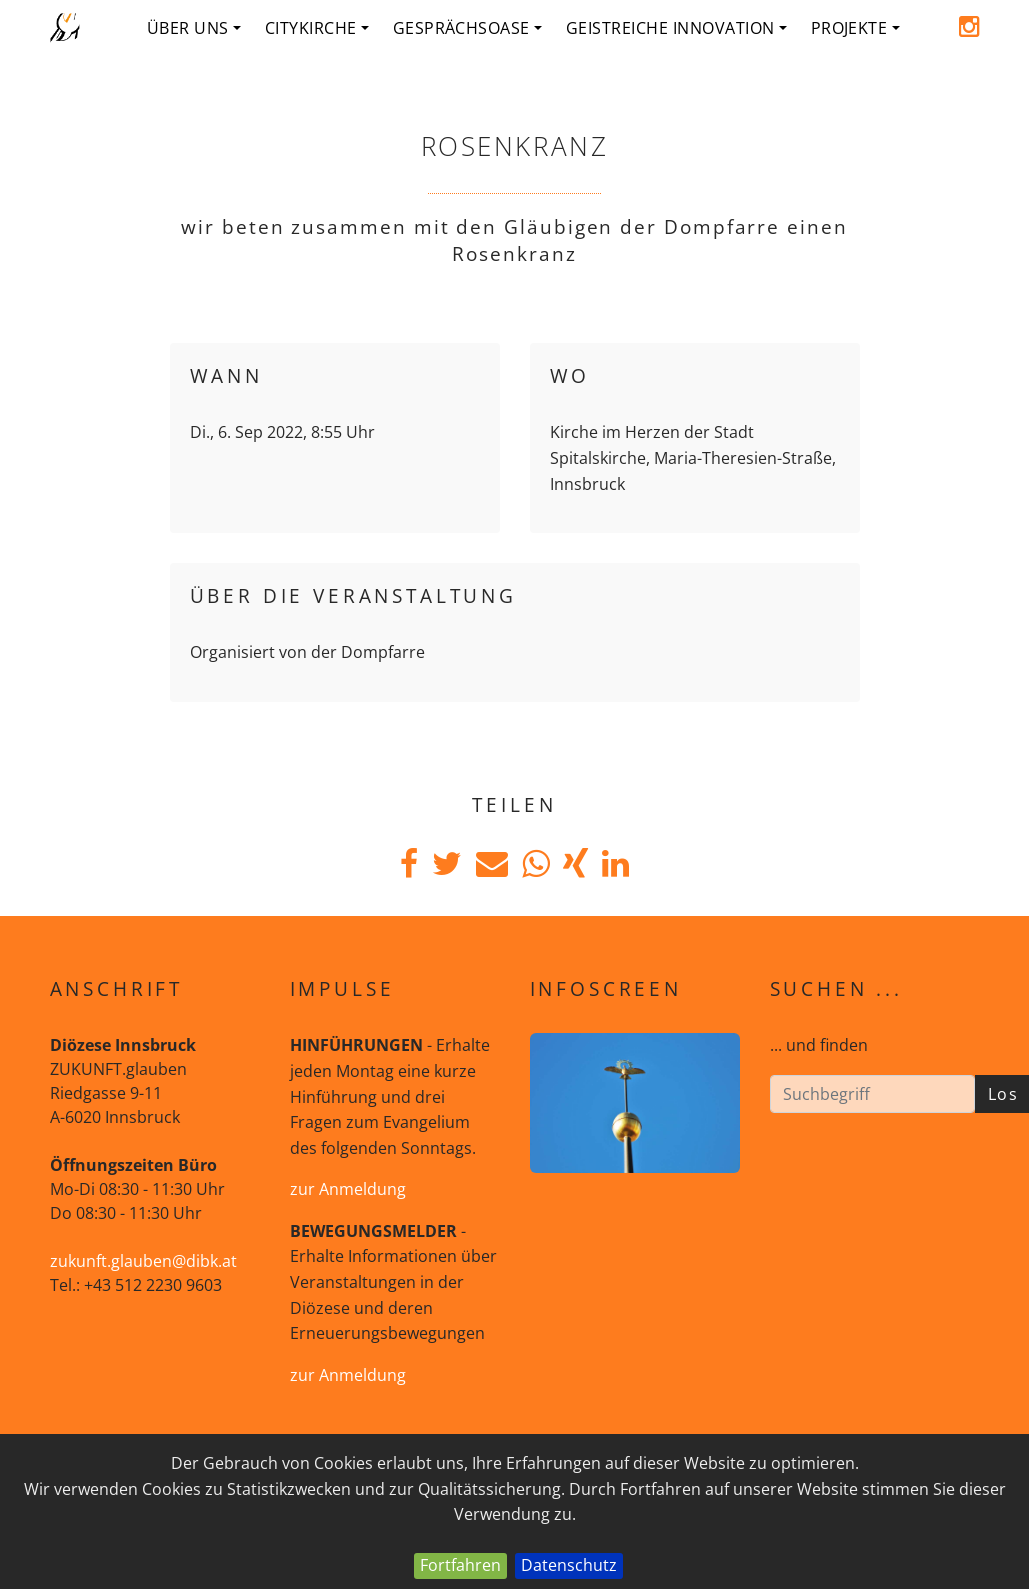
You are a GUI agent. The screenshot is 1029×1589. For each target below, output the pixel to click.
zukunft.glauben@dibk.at (143, 1261)
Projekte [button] (855, 28)
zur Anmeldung (348, 1189)
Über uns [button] (194, 28)
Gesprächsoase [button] (467, 28)
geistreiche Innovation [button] (676, 28)
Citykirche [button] (317, 28)
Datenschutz (569, 1565)
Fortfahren (460, 1565)
